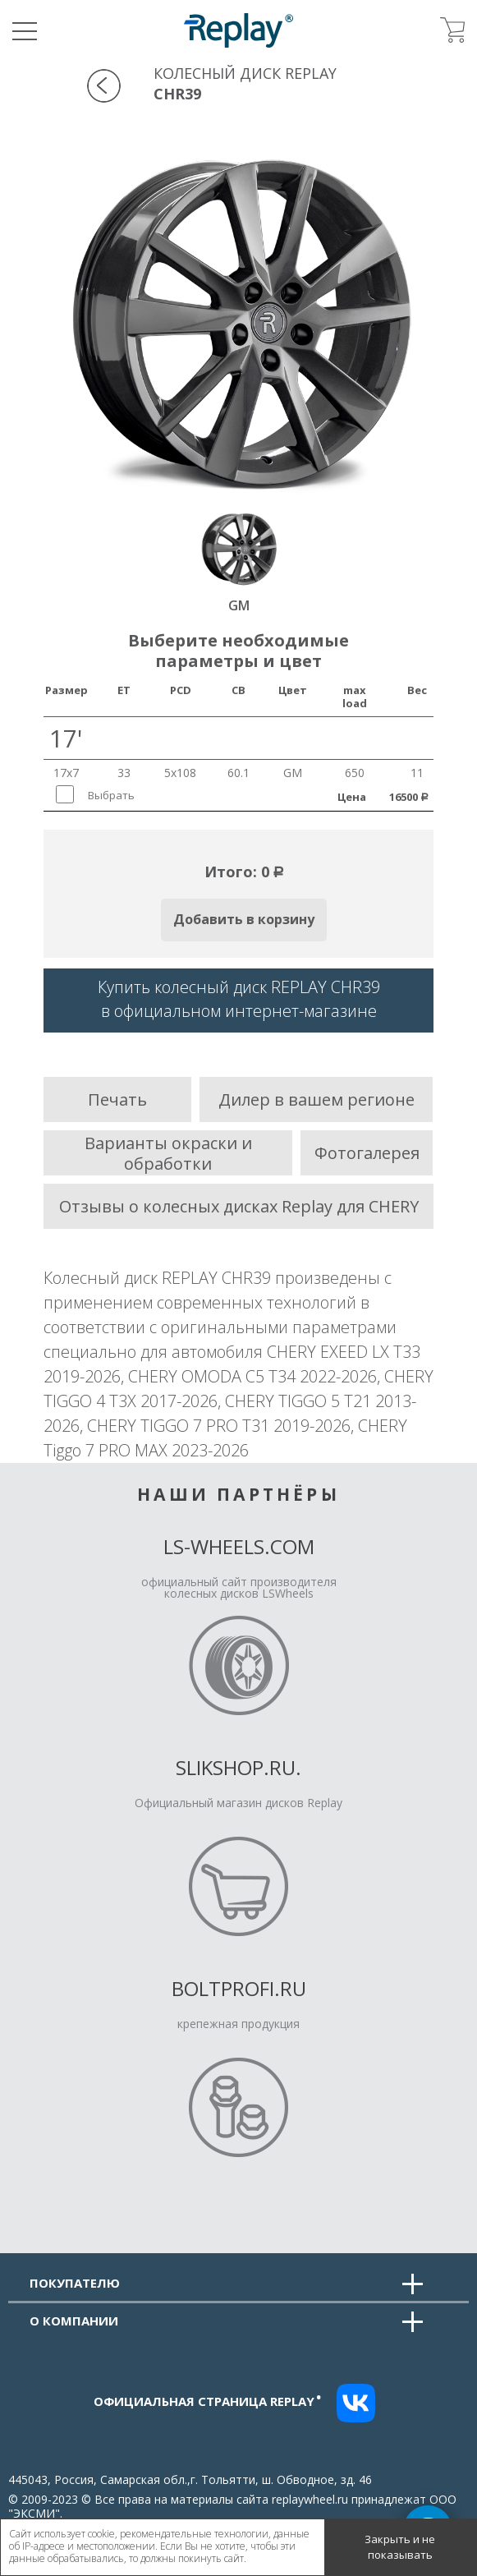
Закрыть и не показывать (400, 2547)
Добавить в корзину (243, 919)
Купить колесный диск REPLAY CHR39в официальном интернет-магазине (239, 999)
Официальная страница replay (208, 2401)
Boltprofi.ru (239, 1988)
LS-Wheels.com (238, 1546)
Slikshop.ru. (238, 1767)
